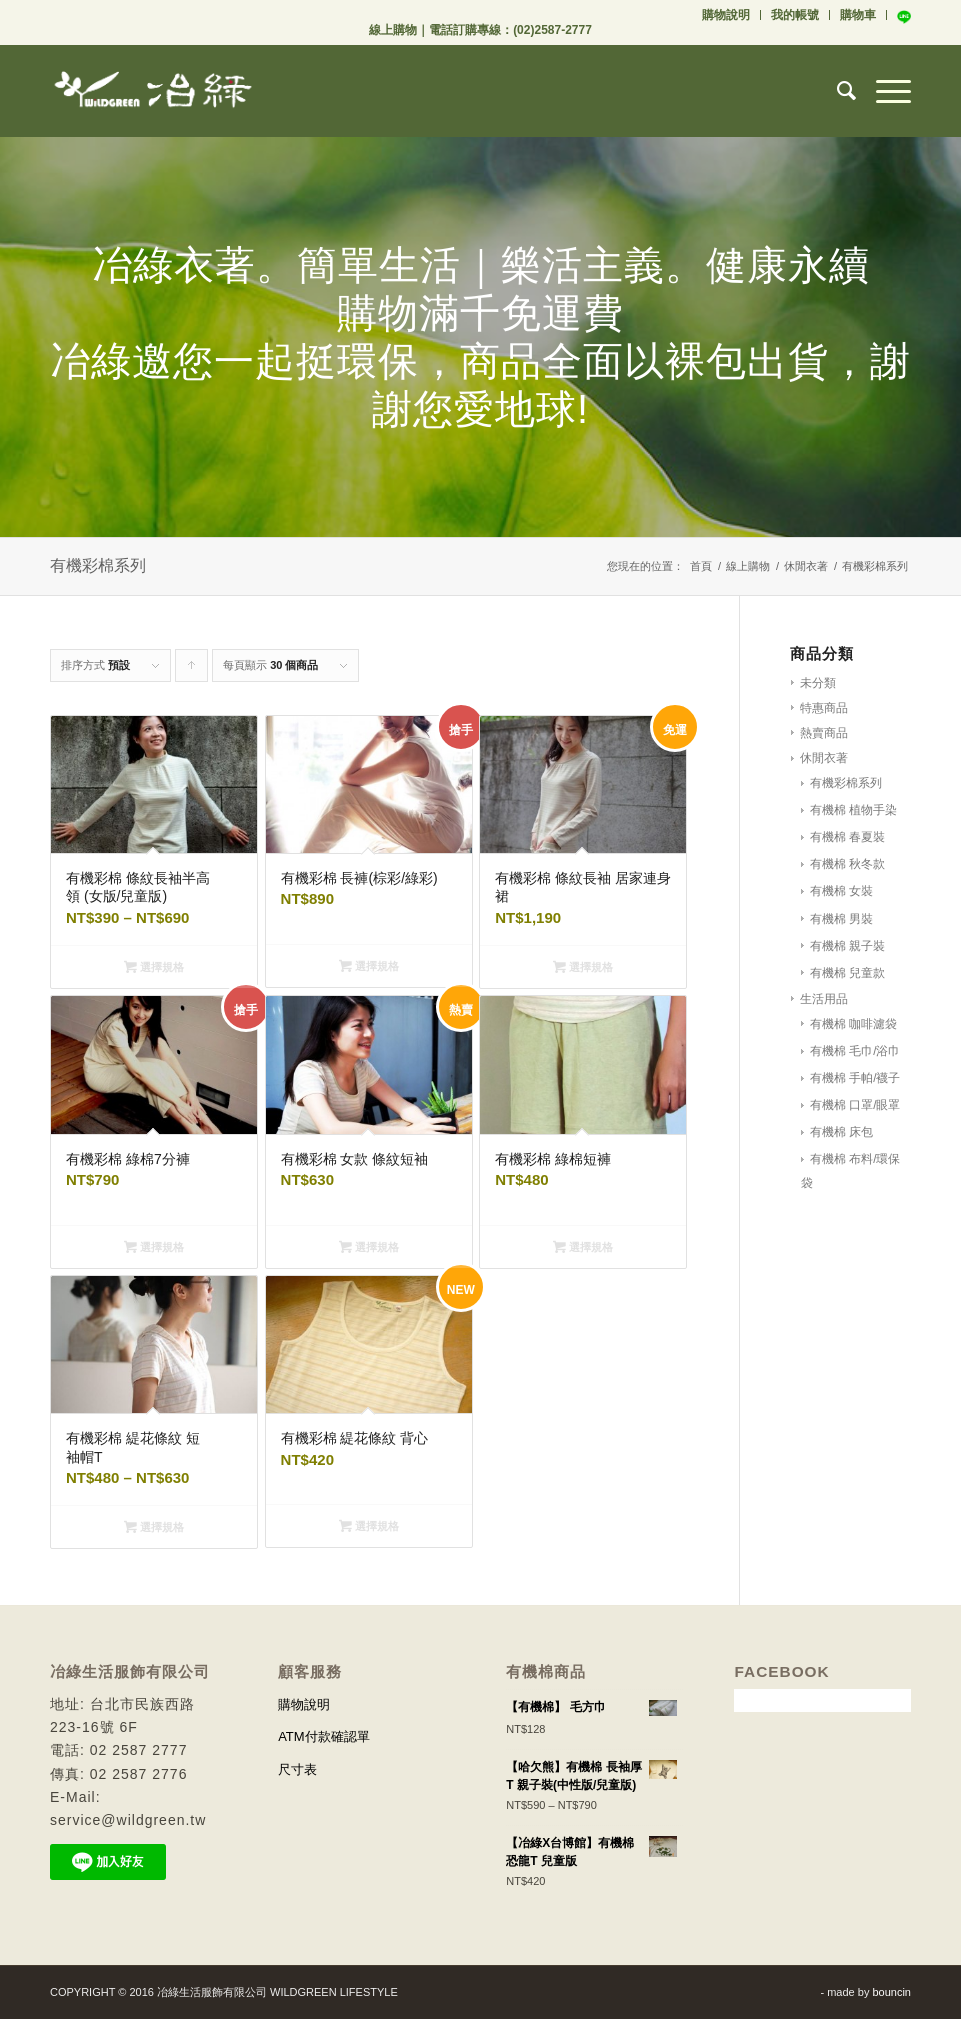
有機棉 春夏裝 (847, 837)
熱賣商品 (824, 733)
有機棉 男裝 (841, 919)
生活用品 (824, 999)
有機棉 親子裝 (847, 946)
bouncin (891, 1992)
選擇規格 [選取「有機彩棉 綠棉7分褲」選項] (154, 1247)
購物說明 (726, 15)
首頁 (701, 566)
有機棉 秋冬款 (847, 864)
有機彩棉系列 (846, 783)
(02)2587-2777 (552, 30)
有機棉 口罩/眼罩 (855, 1105)
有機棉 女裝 (841, 891)
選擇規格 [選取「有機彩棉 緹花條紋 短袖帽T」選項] (154, 1527)
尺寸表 (297, 1769)
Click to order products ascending (192, 670)
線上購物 (393, 30)
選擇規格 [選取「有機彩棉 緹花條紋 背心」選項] (369, 1526)
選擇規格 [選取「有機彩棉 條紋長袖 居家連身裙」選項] (583, 967)
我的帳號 (795, 15)
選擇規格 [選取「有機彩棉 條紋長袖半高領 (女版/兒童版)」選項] (154, 967)
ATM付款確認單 (323, 1736)
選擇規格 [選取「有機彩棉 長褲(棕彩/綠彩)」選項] (369, 966)
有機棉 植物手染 (853, 810)
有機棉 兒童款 (847, 973)
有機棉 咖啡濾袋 (853, 1024)
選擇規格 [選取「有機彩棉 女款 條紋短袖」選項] (369, 1247)
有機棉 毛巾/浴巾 (855, 1051)
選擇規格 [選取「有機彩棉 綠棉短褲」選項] (583, 1247)
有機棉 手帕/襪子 (855, 1078)
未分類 (818, 683)
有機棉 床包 (841, 1132)
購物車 (858, 15)
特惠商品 (824, 708)
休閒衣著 (806, 566)
